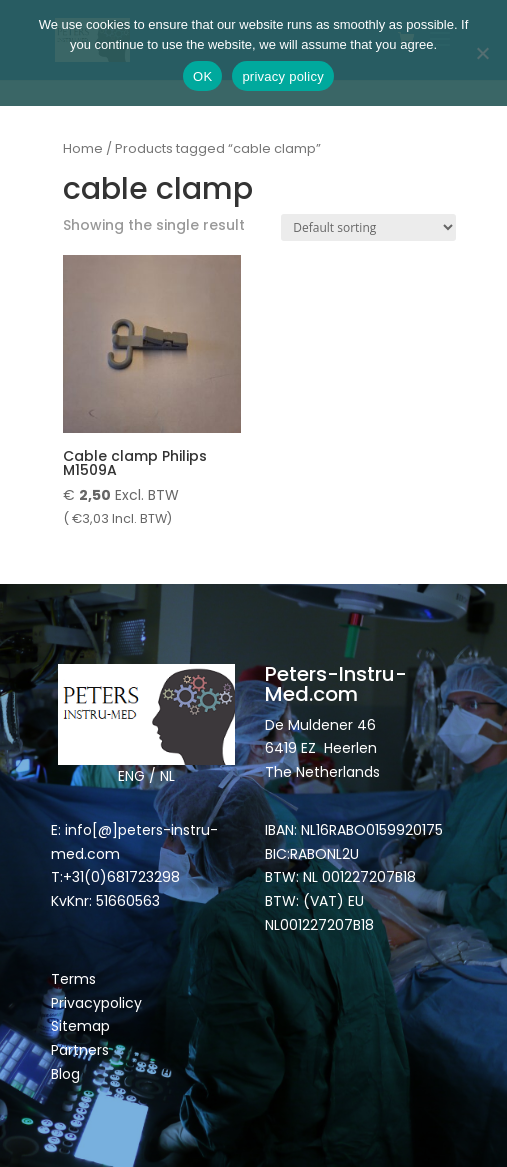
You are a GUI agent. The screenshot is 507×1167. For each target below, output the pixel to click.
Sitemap (82, 1026)
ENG (131, 776)
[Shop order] (368, 227)
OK (202, 76)
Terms (73, 979)
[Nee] (482, 53)
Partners (80, 1050)
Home (83, 148)
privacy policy (283, 76)
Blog (65, 1074)
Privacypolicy (96, 1003)
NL (167, 776)
